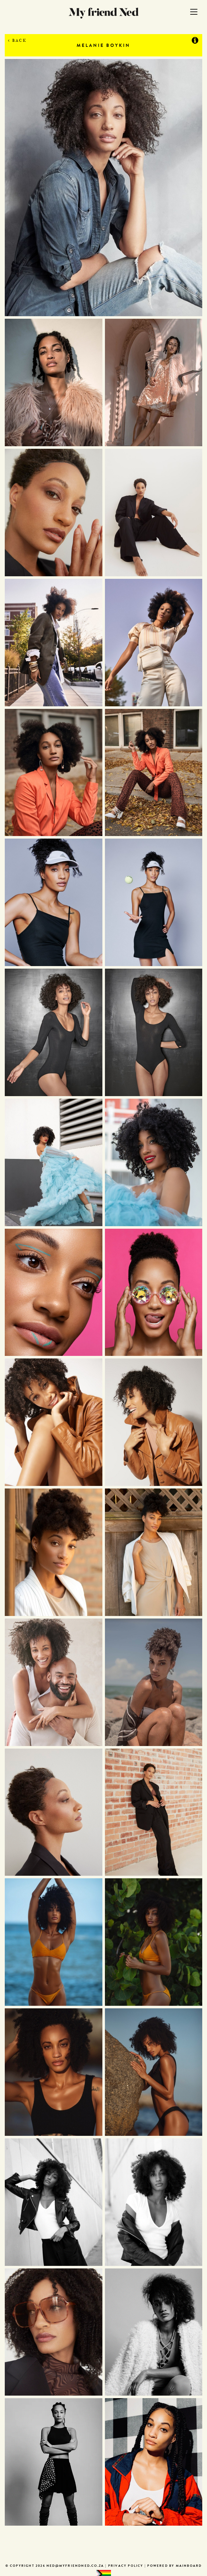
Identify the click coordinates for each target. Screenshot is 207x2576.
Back (17, 40)
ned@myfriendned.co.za (75, 2566)
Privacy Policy (125, 2566)
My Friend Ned (104, 13)
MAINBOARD (189, 2566)
